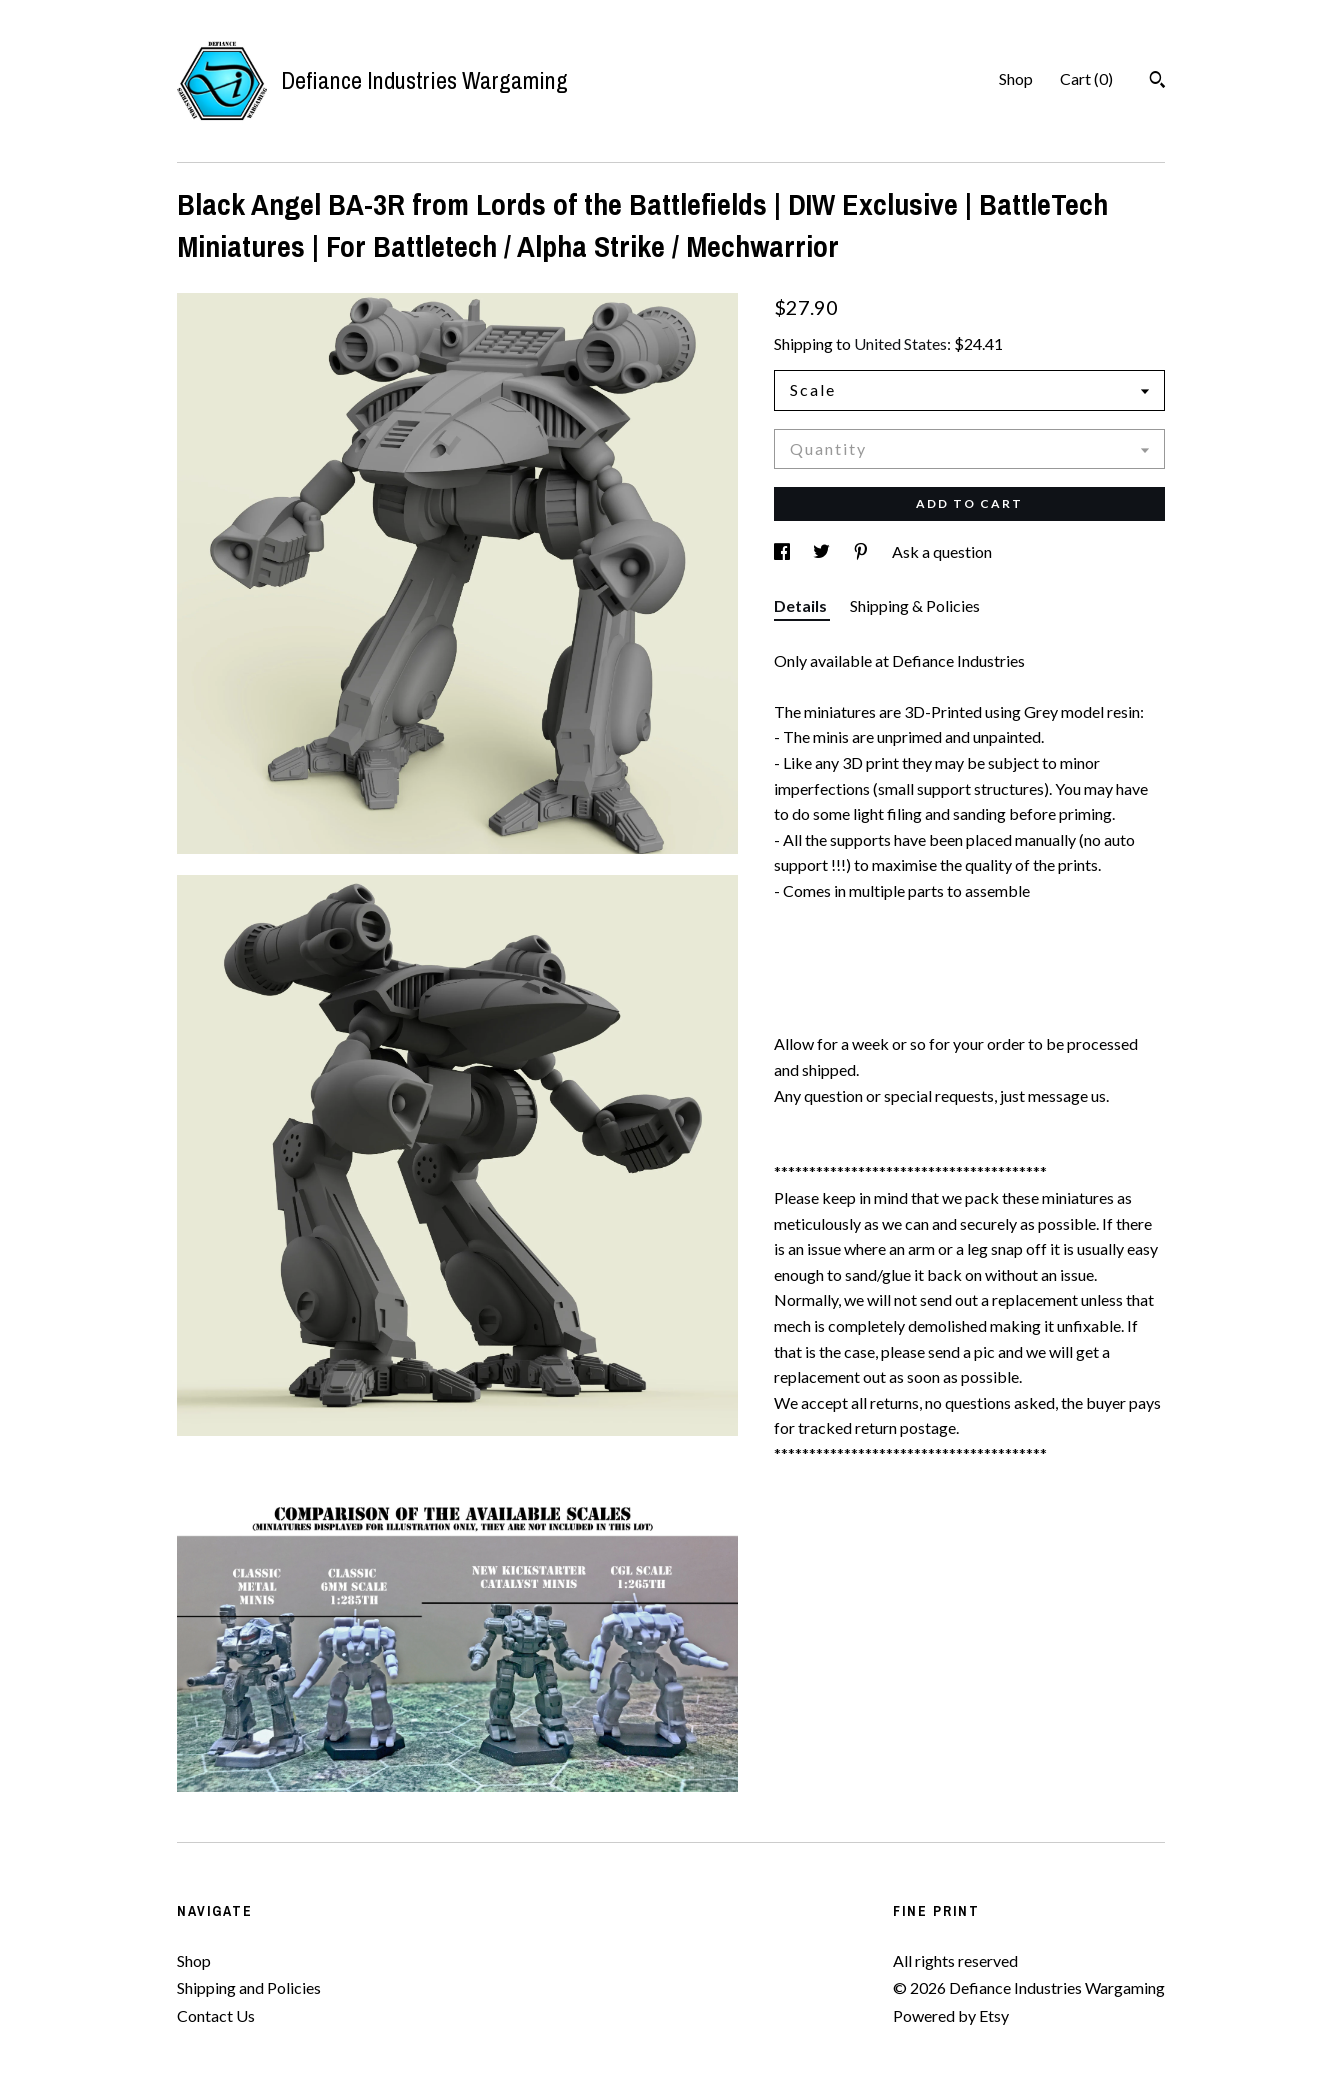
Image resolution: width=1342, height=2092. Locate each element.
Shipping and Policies (249, 1987)
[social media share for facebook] (783, 551)
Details (802, 605)
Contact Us (216, 2015)
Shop (1016, 78)
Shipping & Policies (915, 605)
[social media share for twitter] (823, 551)
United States (900, 343)
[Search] (1157, 82)
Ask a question (942, 551)
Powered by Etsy (951, 2015)
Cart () (1086, 78)
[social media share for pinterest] (862, 551)
